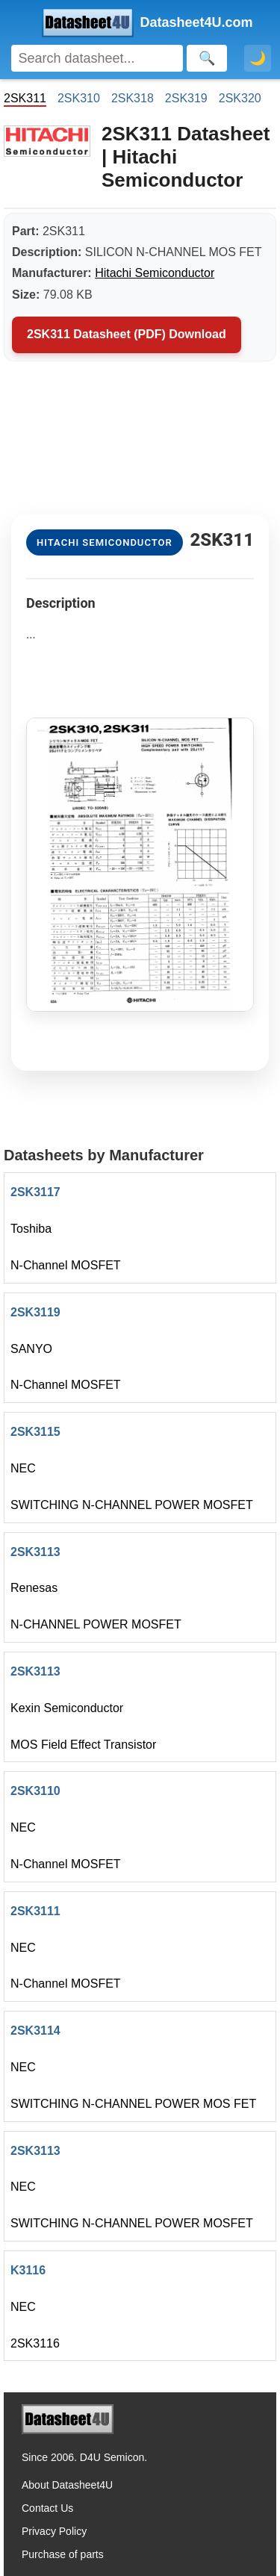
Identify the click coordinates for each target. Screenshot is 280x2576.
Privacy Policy (54, 2531)
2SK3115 (35, 1431)
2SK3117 (35, 1192)
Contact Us (47, 2508)
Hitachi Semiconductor (154, 273)
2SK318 (132, 98)
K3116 (28, 2270)
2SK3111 (35, 1911)
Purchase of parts (63, 2554)
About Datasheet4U (67, 2485)
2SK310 (78, 98)
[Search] (97, 58)
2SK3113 (35, 1552)
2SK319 (186, 98)
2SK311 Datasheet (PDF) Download (126, 334)
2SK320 (240, 98)
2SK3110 (35, 1791)
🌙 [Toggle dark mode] (257, 58)
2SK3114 (35, 2030)
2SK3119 (35, 1312)
